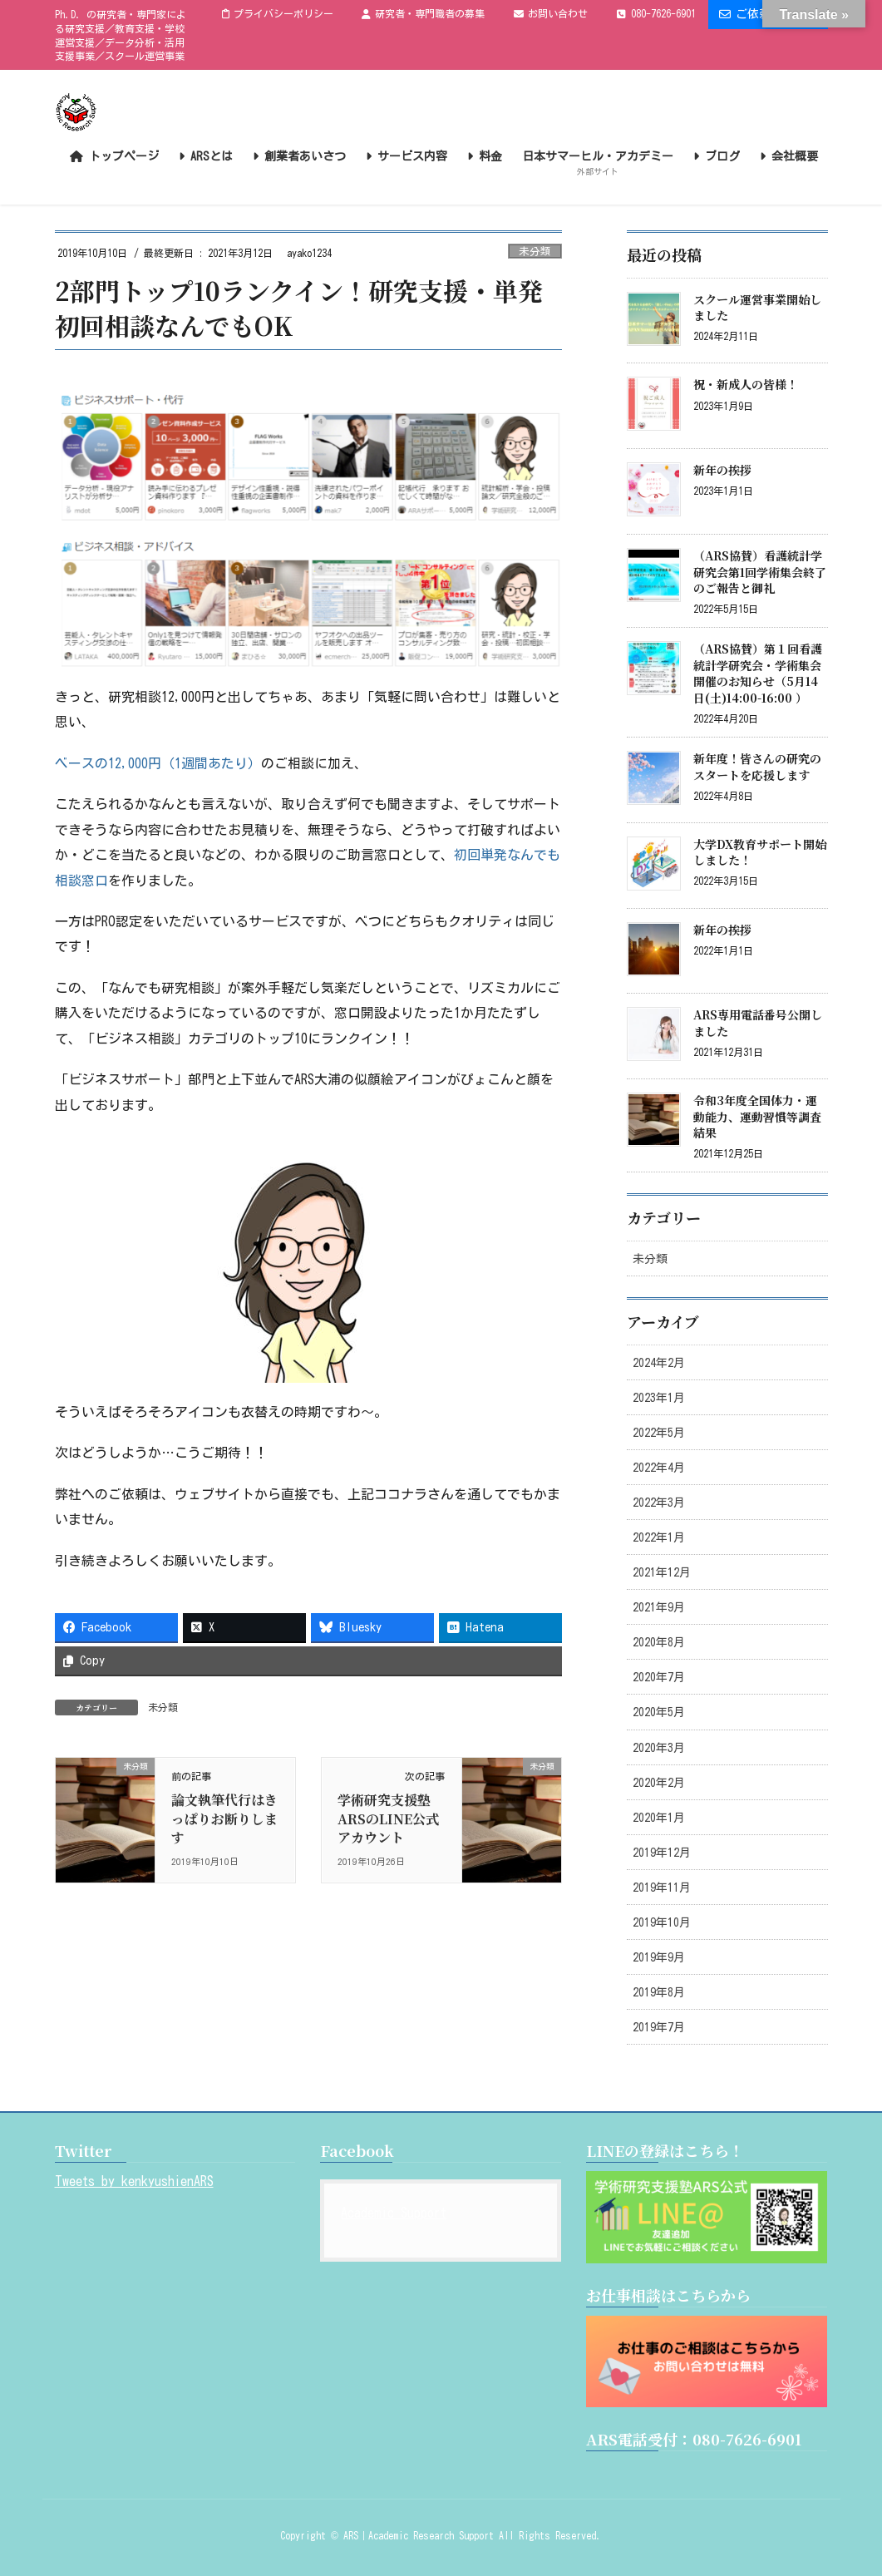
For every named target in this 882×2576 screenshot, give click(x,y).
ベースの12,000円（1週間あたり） (158, 763)
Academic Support (393, 2212)
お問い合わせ (551, 13)
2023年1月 (659, 1398)
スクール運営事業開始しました (757, 307)
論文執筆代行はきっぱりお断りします (224, 1818)
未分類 (535, 251)
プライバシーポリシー (277, 13)
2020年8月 (659, 1642)
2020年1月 (659, 1817)
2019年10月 (662, 1922)
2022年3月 (659, 1502)
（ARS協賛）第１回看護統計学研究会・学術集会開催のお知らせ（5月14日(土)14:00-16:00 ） (757, 673)
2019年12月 (662, 1852)
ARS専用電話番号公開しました (757, 1022)
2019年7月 (659, 2027)
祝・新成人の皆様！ (745, 384)
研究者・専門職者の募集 (423, 13)
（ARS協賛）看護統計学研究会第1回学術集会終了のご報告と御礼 (759, 571)
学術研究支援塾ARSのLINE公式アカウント (388, 1818)
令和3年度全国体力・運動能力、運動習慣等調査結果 (757, 1116)
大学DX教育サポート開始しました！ (759, 852)
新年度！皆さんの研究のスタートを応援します (757, 766)
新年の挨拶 (722, 469)
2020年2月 (659, 1783)
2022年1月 (659, 1537)
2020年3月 (659, 1748)
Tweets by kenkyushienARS (134, 2181)
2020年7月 (659, 1677)
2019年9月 (659, 1957)
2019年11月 (662, 1887)
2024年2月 (659, 1363)
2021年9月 (659, 1607)
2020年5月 (659, 1712)
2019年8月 (659, 1992)
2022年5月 (659, 1433)
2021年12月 (662, 1572)
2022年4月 (659, 1467)
